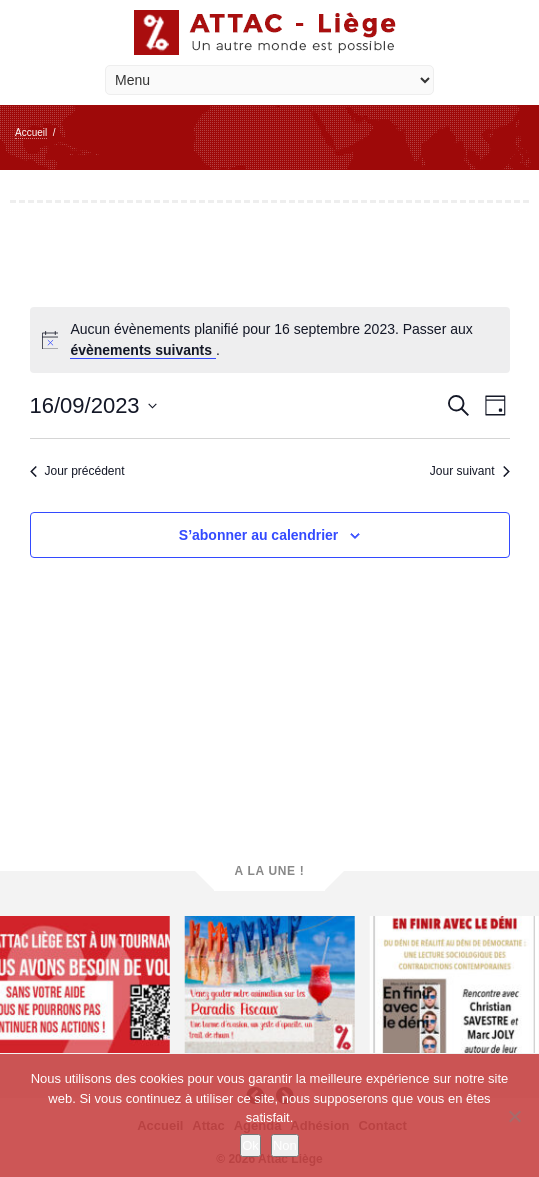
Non (285, 1145)
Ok (250, 1145)
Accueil (31, 132)
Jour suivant (470, 471)
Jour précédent (77, 471)
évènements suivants (143, 350)
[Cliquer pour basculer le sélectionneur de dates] (93, 405)
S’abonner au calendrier (259, 535)
